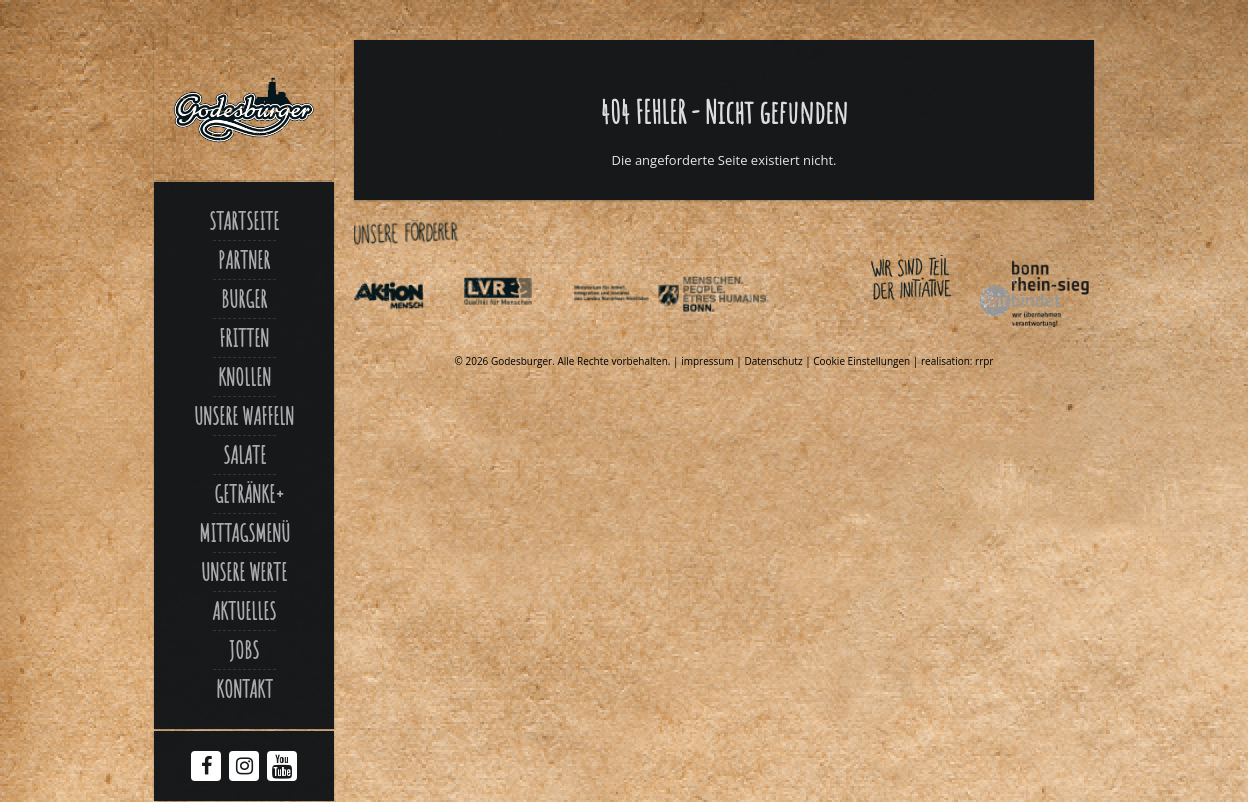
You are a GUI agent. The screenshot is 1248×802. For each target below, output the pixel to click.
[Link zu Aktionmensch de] (407, 331)
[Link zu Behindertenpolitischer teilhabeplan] (735, 331)
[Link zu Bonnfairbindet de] (942, 331)
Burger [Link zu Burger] (244, 299)
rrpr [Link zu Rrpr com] (984, 361)
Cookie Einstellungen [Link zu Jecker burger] (861, 361)
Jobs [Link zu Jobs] (244, 650)
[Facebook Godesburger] (206, 768)
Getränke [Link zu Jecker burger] (244, 494)
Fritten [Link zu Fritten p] (244, 338)
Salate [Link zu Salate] (244, 455)
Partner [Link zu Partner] (244, 260)
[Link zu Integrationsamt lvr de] (516, 331)
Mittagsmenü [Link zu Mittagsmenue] (244, 533)
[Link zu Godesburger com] (244, 110)
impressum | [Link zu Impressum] (712, 361)
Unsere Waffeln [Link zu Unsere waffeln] (244, 416)
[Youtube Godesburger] (282, 770)
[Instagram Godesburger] (244, 768)
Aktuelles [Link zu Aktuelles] (244, 611)
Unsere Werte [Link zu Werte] (244, 572)
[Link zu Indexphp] (626, 331)
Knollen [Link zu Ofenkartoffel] (244, 377)
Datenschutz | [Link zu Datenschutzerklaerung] (778, 361)
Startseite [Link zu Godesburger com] (244, 221)
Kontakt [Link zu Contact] (244, 689)
